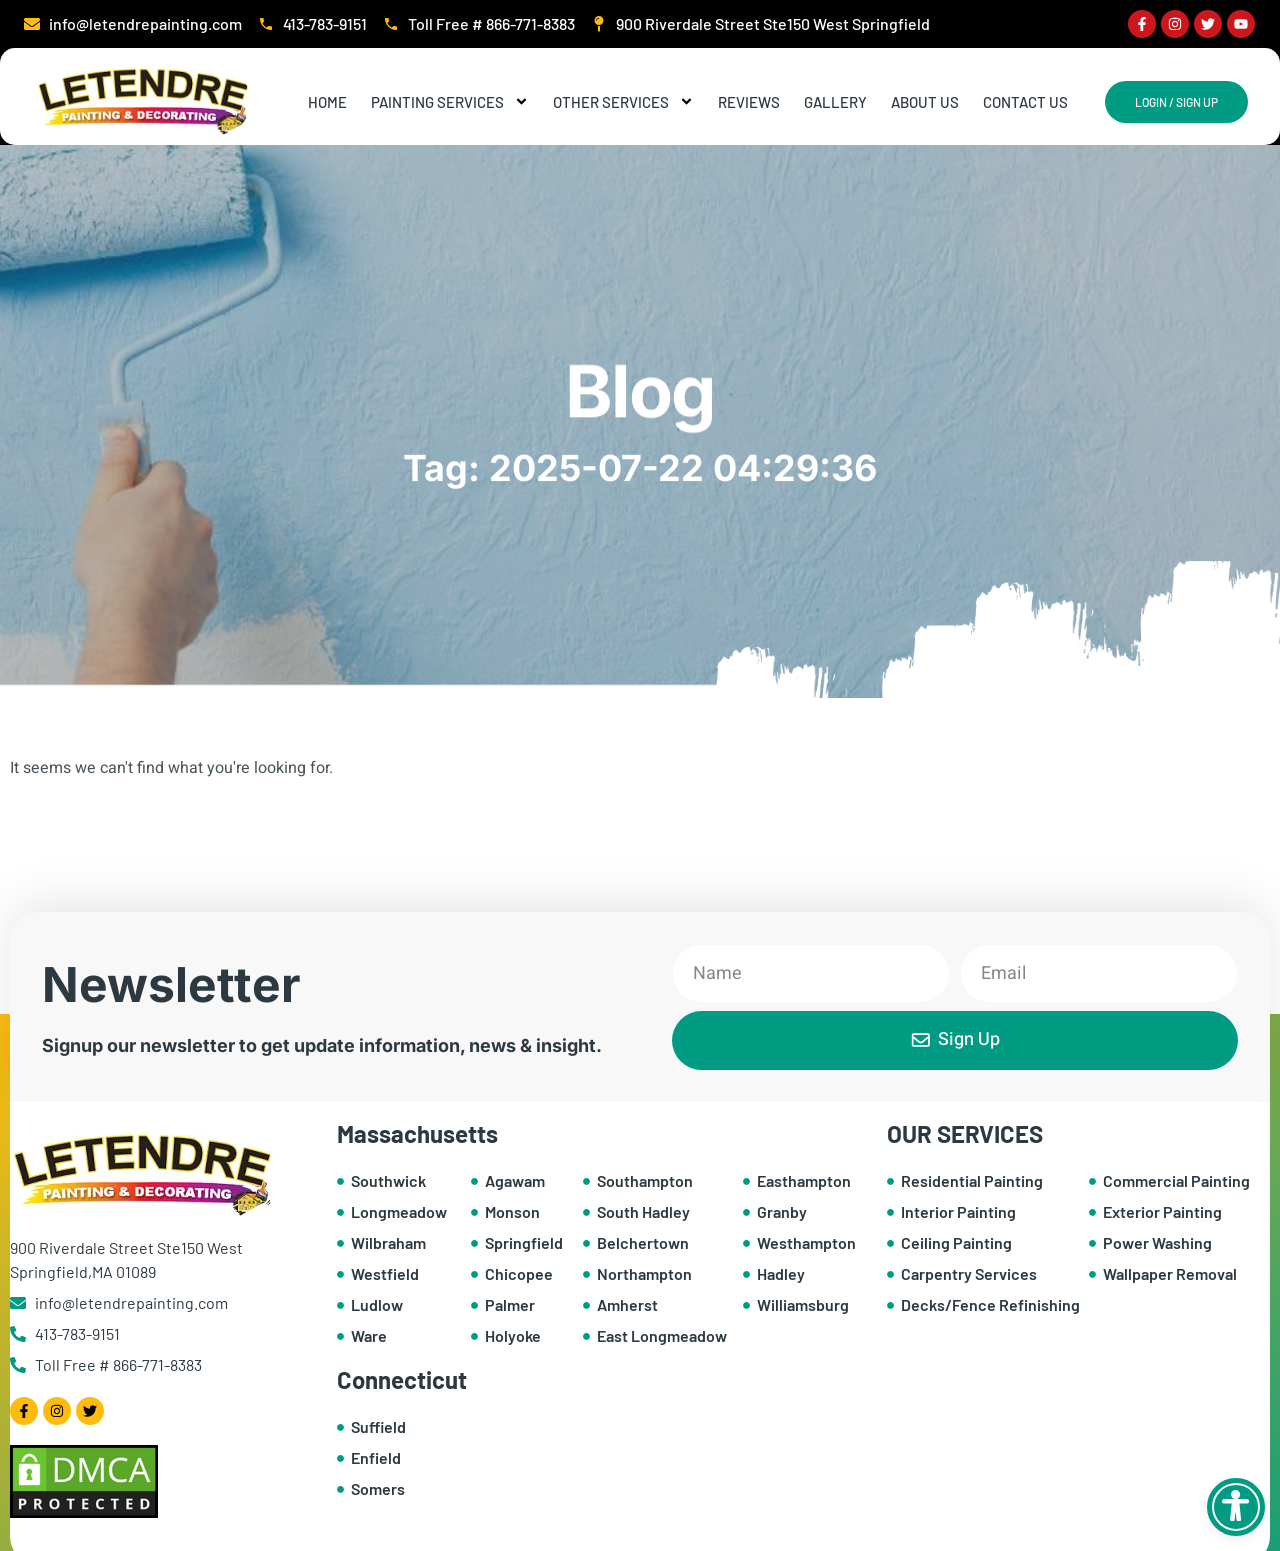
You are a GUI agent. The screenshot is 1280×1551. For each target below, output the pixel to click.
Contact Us (1025, 102)
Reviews (749, 102)
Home (327, 102)
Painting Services (450, 102)
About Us (925, 102)
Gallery (835, 102)
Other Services (623, 102)
